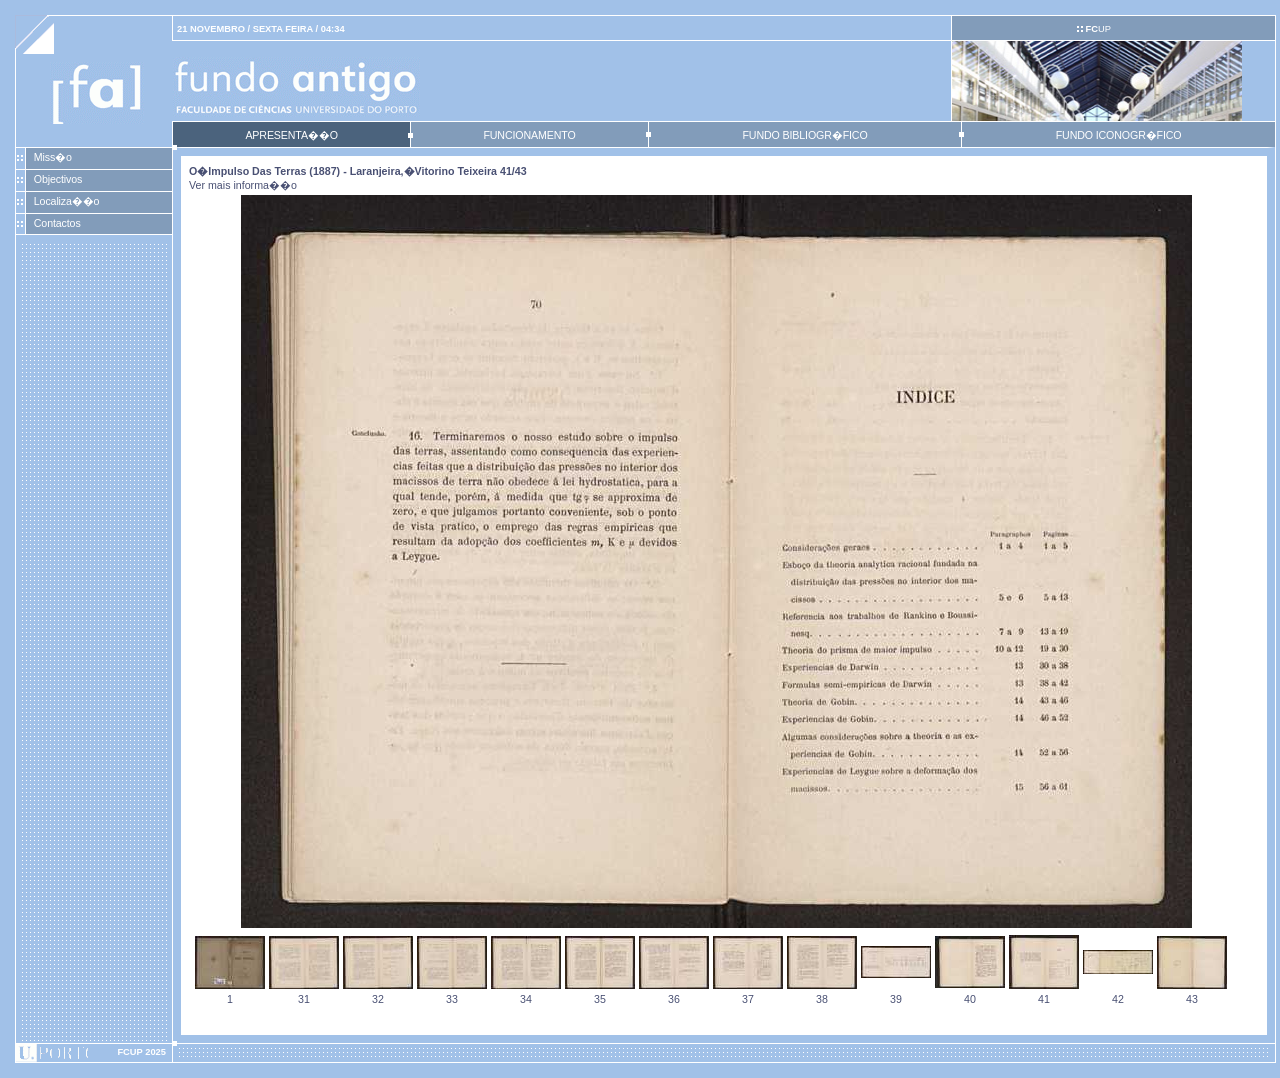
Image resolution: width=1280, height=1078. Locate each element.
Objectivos (58, 179)
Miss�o (53, 157)
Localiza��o (67, 201)
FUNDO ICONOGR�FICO (1119, 135)
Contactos (57, 223)
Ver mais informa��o (243, 185)
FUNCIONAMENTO (529, 135)
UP (1097, 29)
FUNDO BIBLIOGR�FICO (804, 135)
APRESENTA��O (291, 135)
